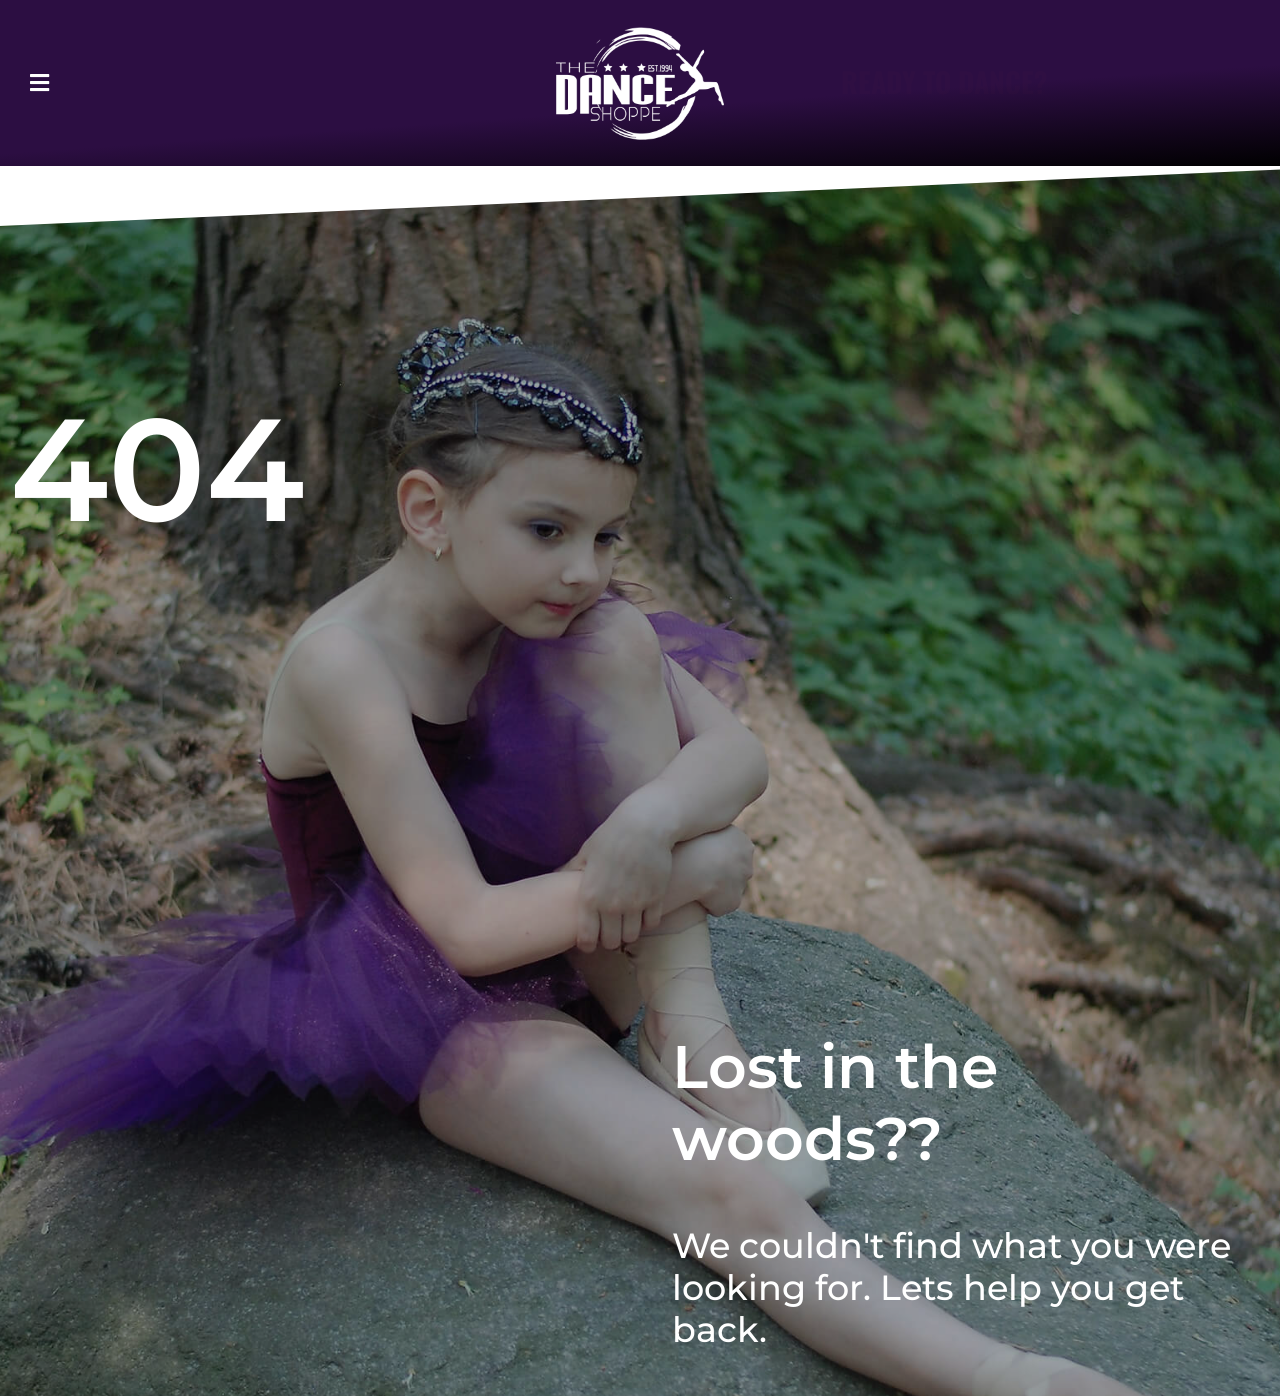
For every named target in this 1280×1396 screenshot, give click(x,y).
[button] (93, 83)
